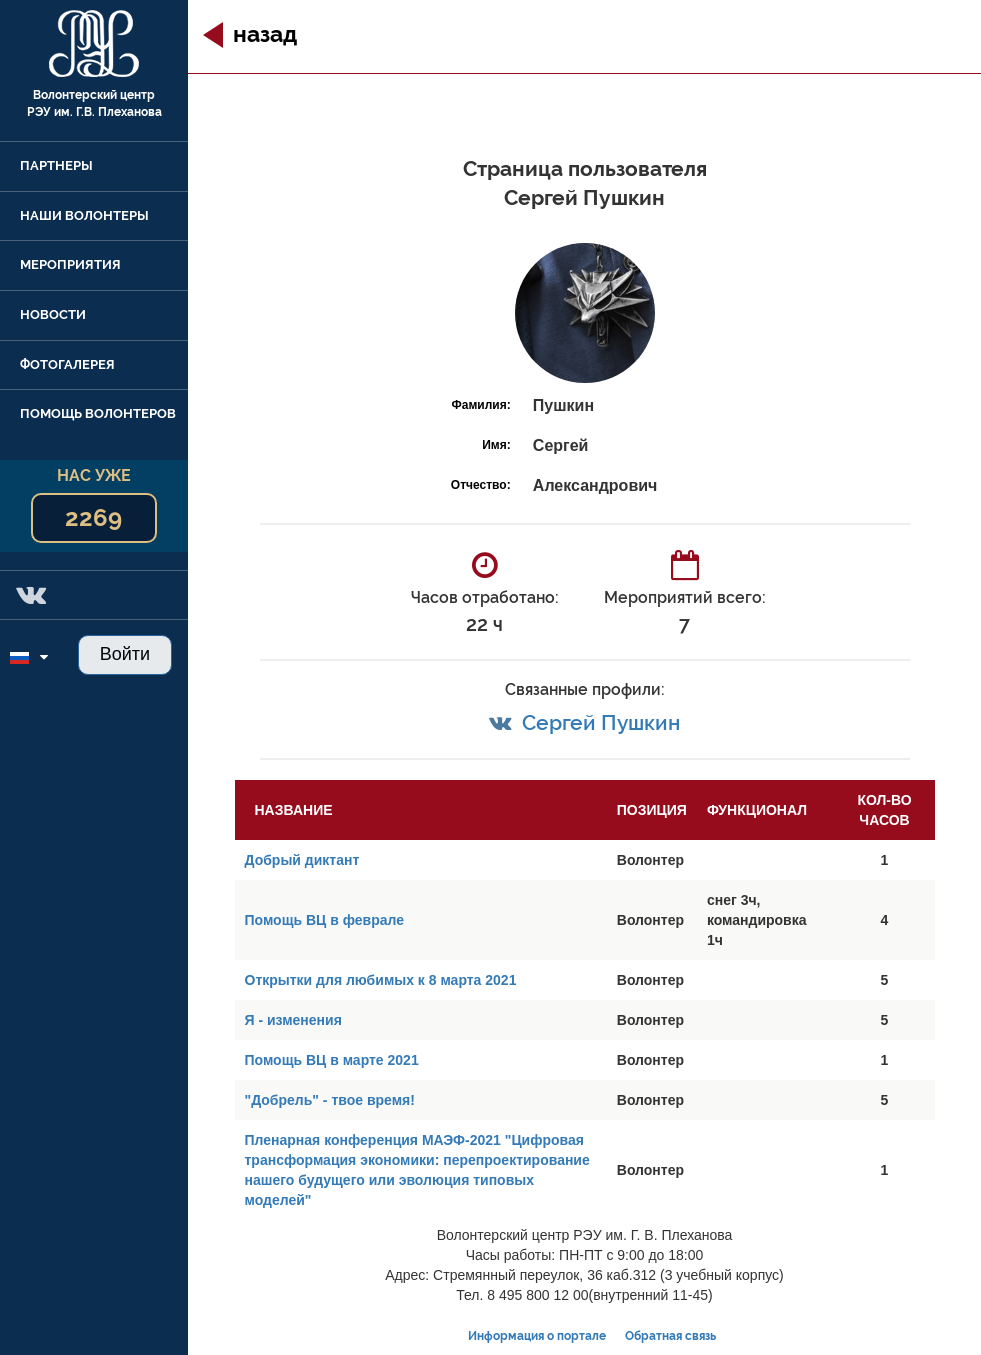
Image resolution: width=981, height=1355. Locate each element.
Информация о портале (537, 1336)
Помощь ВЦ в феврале (324, 920)
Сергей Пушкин (601, 722)
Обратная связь (670, 1336)
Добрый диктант (302, 860)
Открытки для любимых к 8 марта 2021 (381, 980)
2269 (93, 517)
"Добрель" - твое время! (330, 1100)
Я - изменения (293, 1020)
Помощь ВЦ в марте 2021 (332, 1060)
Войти (125, 654)
